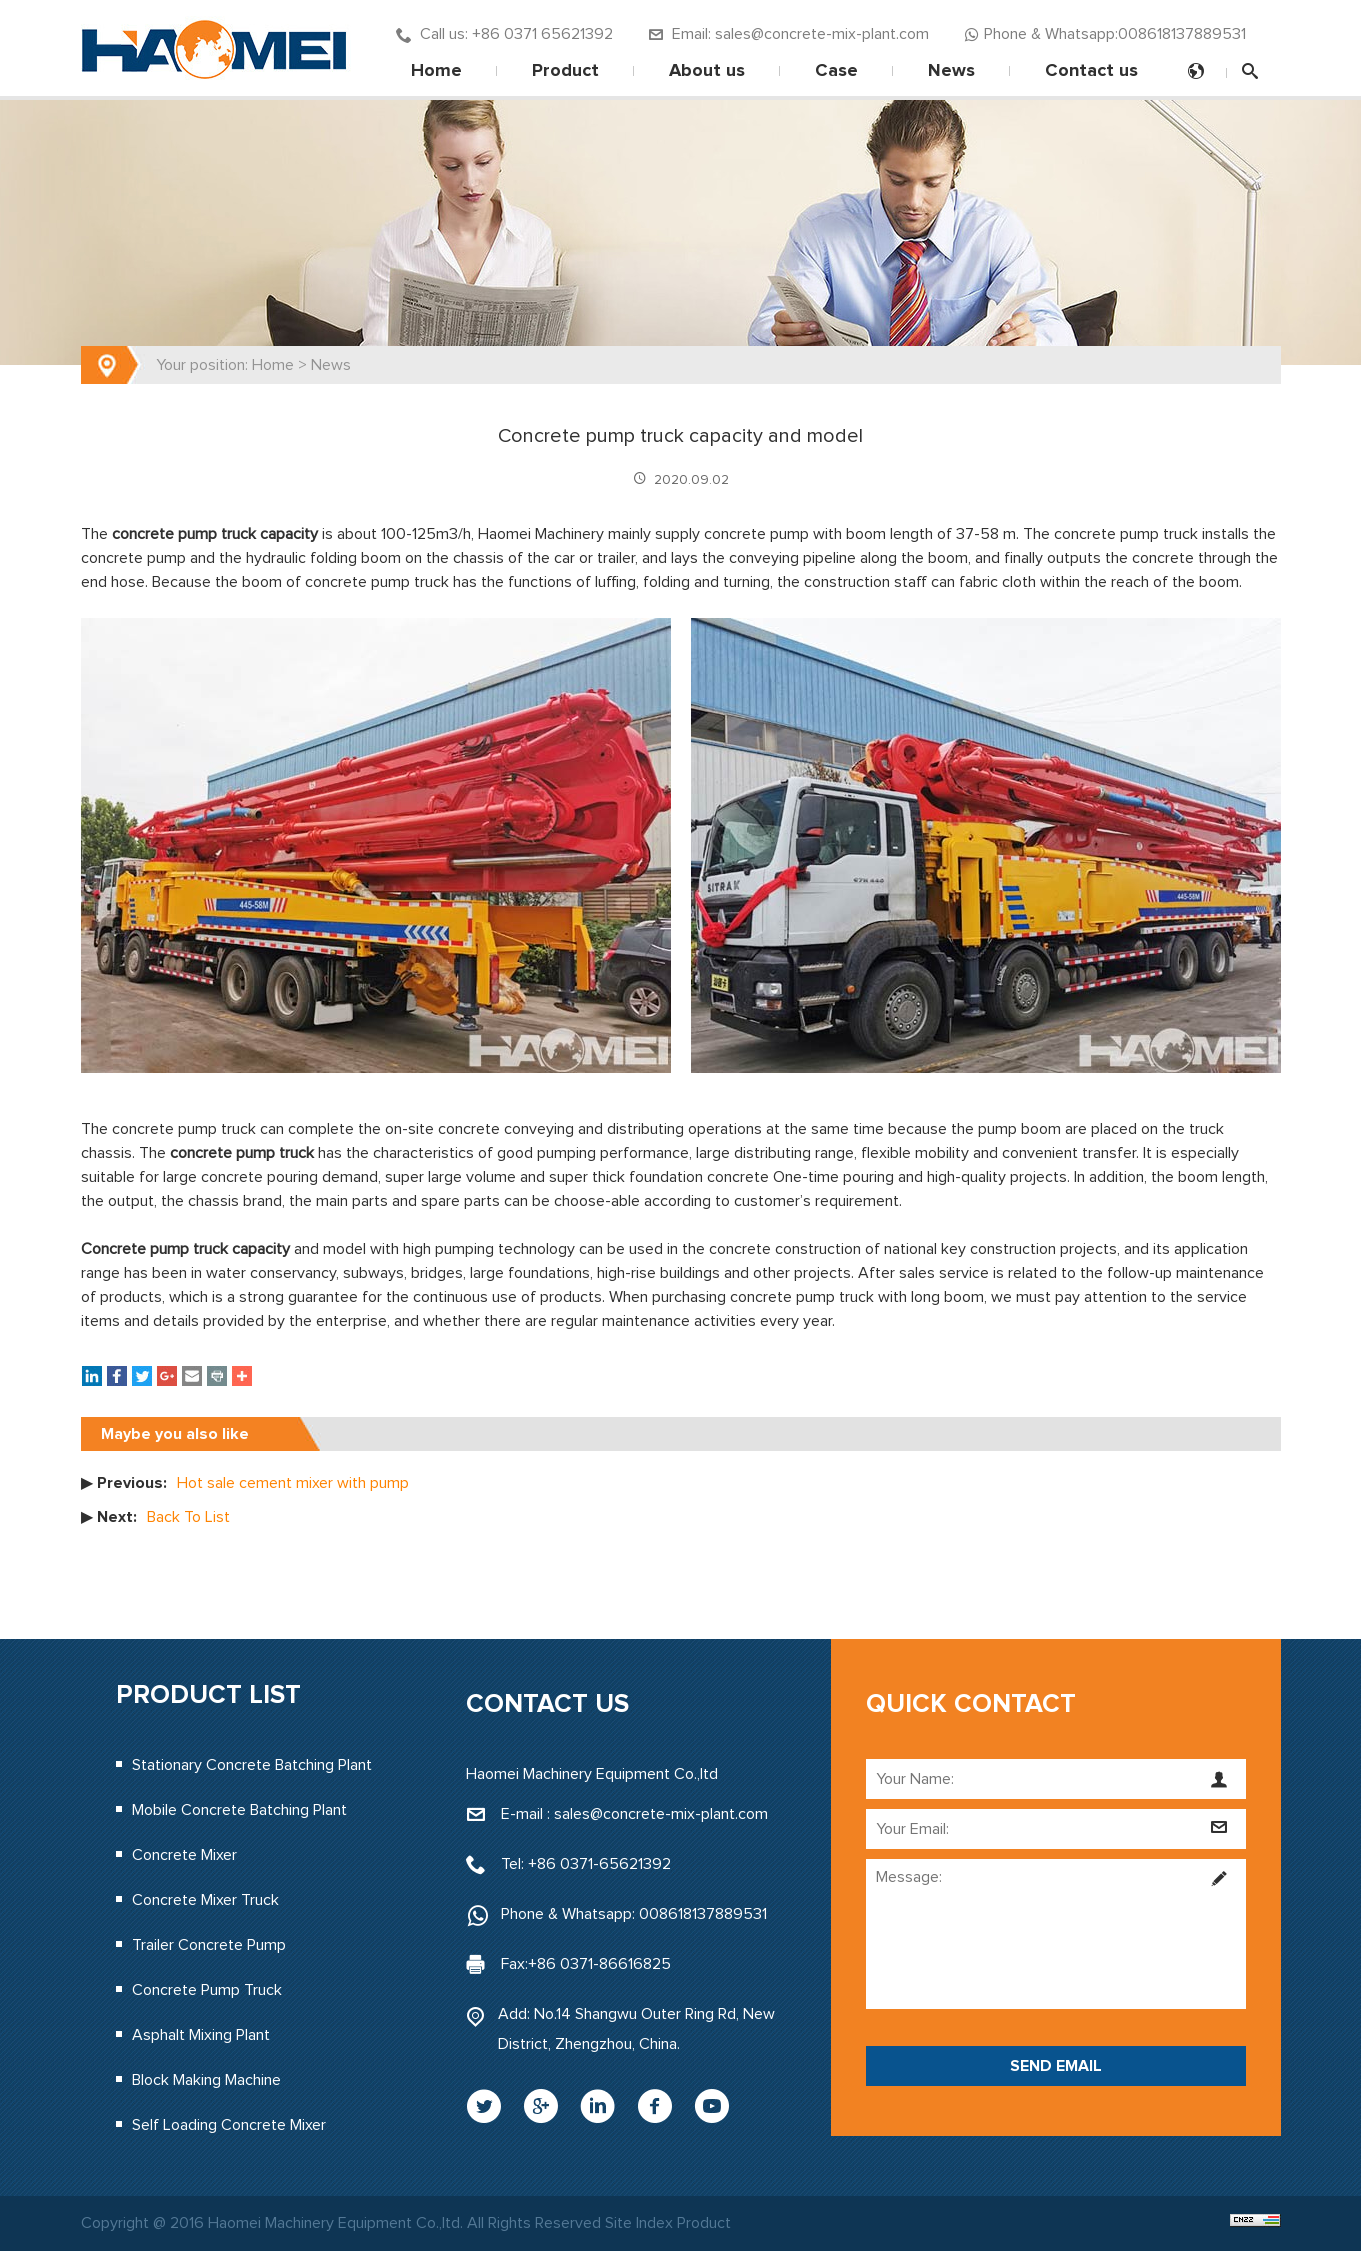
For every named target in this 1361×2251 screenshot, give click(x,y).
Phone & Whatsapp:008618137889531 (1105, 34)
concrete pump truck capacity (215, 534)
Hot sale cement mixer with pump (293, 1483)
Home (436, 71)
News (951, 71)
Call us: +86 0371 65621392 (504, 34)
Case (836, 71)
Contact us (1091, 71)
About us (707, 71)
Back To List (188, 1517)
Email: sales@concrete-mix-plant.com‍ (788, 34)
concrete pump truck (242, 1153)
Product (565, 71)
